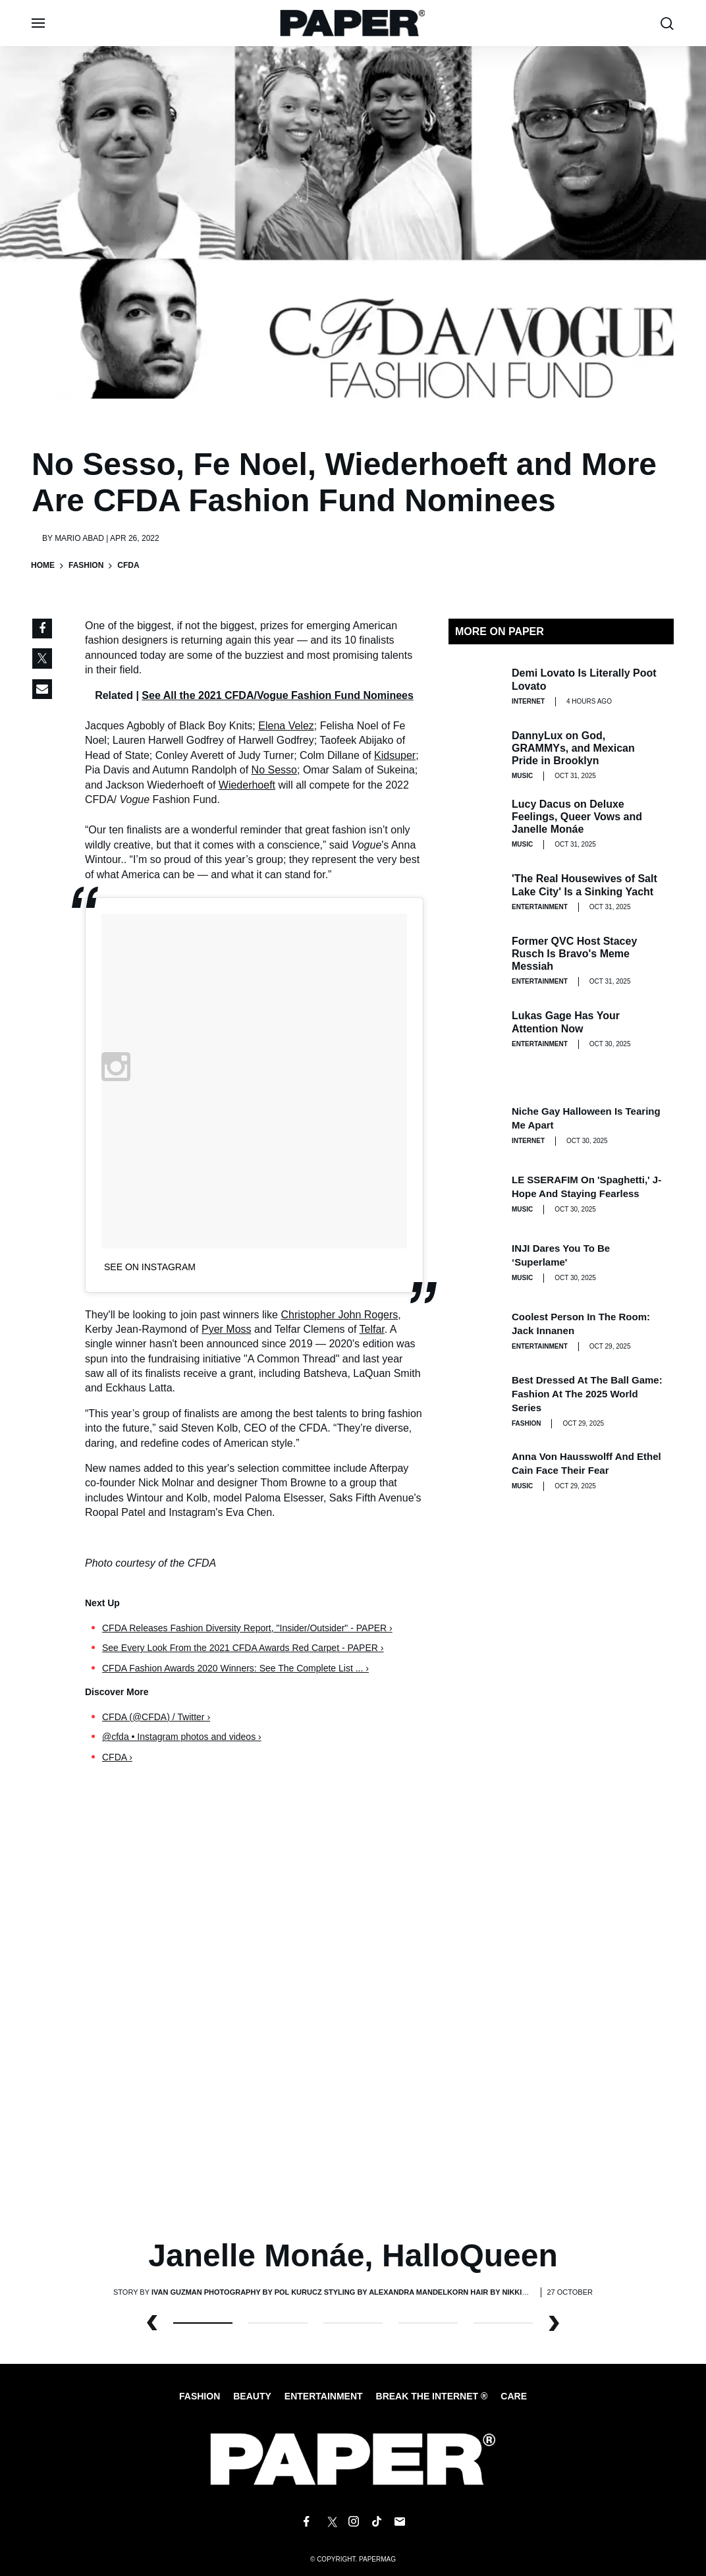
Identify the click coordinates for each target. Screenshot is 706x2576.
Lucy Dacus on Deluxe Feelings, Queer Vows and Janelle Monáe (577, 816)
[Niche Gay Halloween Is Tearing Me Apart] (474, 1125)
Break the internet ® (432, 2396)
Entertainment (540, 906)
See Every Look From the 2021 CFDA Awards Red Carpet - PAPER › (242, 1647)
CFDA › (117, 1757)
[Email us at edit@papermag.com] (400, 2522)
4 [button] (503, 2323)
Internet (528, 701)
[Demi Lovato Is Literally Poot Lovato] (474, 686)
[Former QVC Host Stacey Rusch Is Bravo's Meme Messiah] (474, 960)
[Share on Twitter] (42, 659)
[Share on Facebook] (42, 628)
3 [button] (428, 2323)
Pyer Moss (227, 1329)
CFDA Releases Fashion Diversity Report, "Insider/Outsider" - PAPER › (247, 1628)
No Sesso (274, 769)
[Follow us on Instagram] (353, 2522)
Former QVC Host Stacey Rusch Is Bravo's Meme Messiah (574, 954)
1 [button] (278, 2323)
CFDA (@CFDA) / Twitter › (156, 1717)
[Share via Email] (42, 689)
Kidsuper (395, 755)
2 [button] (353, 2323)
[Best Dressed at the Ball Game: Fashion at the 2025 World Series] (474, 1399)
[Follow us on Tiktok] (377, 2522)
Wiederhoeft (247, 785)
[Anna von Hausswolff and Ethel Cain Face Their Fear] (474, 1470)
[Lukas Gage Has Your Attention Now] (474, 1029)
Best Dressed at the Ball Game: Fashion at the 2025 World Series (587, 1393)
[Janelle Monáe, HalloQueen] (353, 2013)
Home (43, 565)
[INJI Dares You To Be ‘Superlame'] (474, 1262)
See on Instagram (150, 1267)
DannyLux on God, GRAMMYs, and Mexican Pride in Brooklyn (573, 748)
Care (514, 2396)
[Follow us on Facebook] (306, 2522)
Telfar (372, 1329)
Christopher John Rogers (339, 1314)
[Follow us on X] (330, 2522)
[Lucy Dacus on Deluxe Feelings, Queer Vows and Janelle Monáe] (474, 823)
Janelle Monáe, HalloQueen (353, 2255)
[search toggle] (667, 23)
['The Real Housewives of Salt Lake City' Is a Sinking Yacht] (474, 892)
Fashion (85, 565)
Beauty (252, 2396)
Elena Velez (286, 725)
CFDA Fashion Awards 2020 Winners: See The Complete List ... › (235, 1668)
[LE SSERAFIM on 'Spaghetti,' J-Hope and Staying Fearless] (474, 1193)
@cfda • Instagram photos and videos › (181, 1736)
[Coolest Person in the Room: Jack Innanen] (474, 1330)
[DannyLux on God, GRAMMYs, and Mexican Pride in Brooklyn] (474, 755)
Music (522, 775)
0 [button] (202, 2323)
